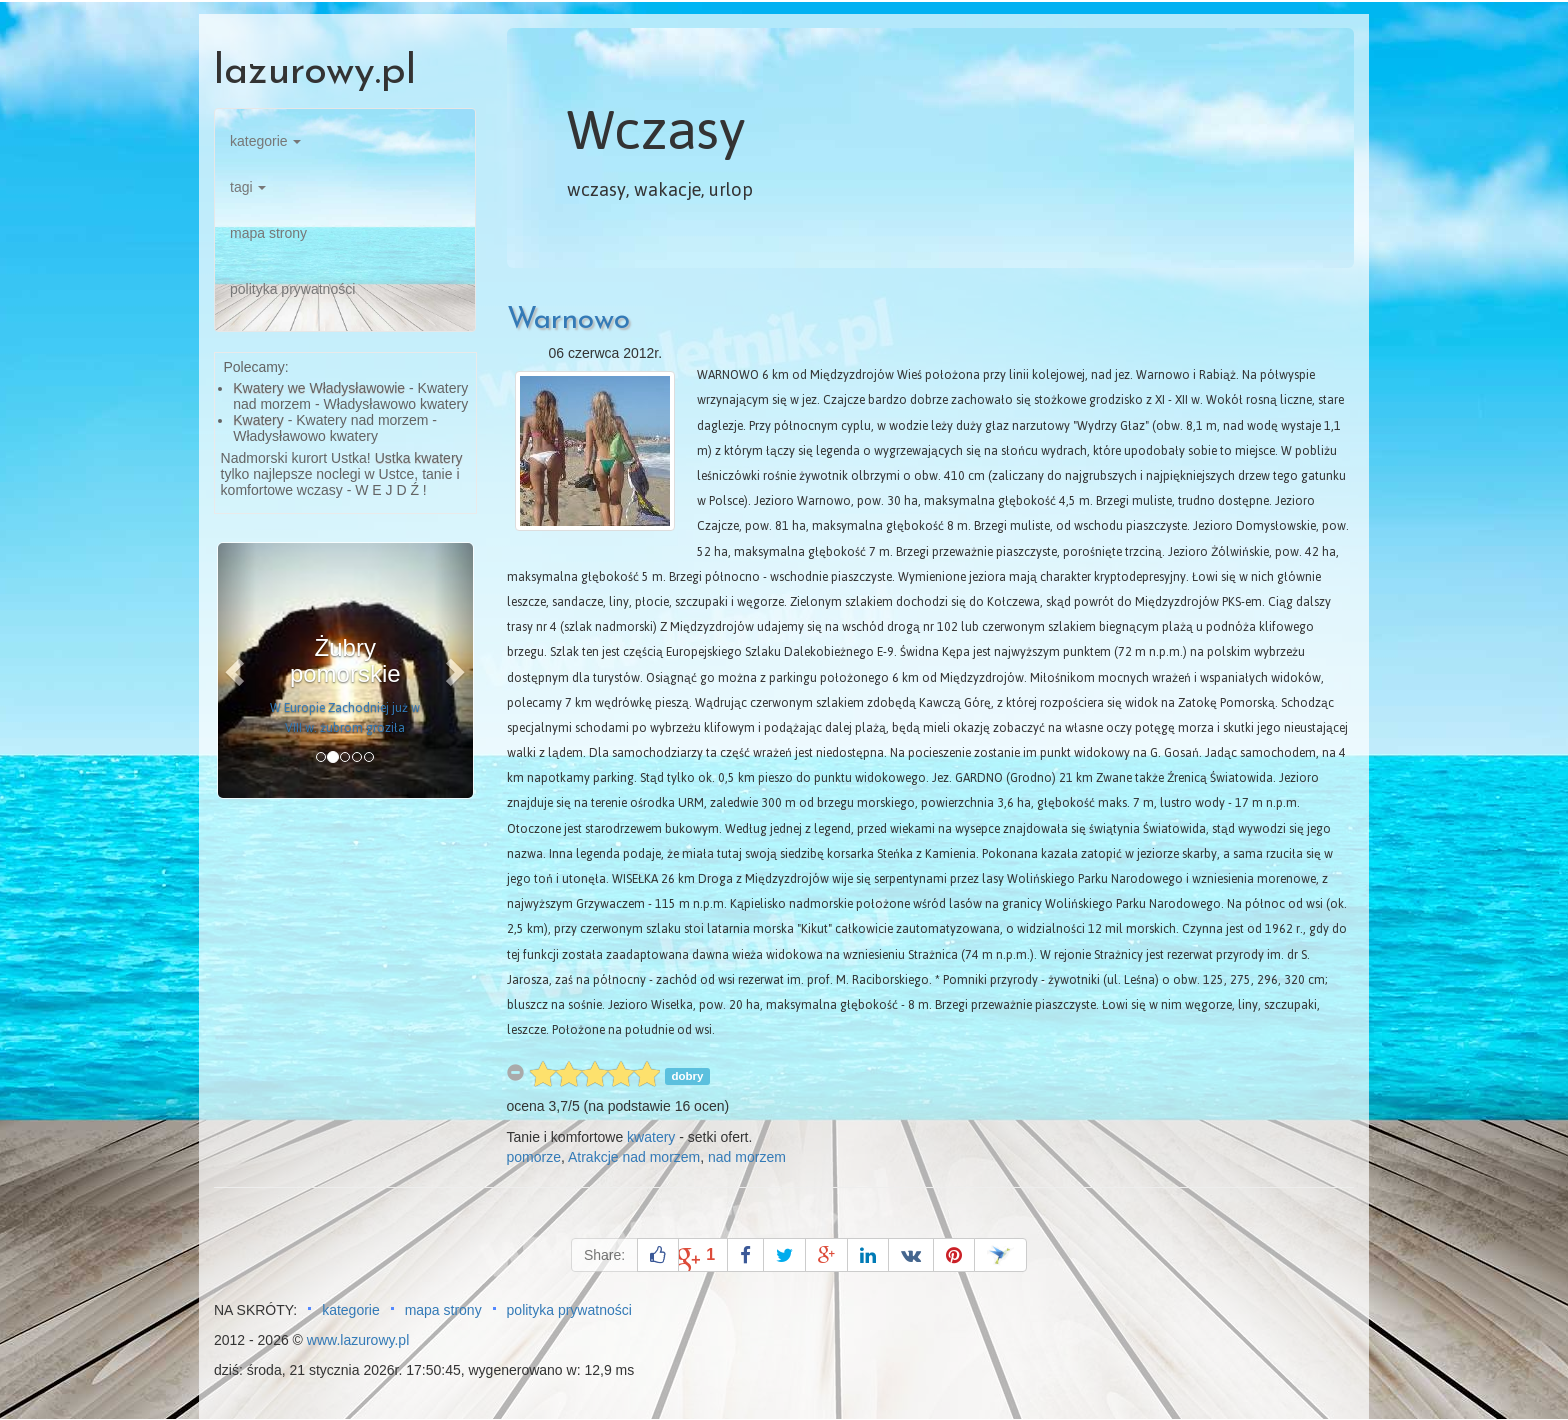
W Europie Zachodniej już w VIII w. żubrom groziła (345, 718)
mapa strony (268, 233)
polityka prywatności (292, 289)
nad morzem (747, 1157)
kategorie (265, 141)
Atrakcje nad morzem (634, 1157)
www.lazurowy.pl (358, 1340)
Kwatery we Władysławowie (319, 388)
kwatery (651, 1137)
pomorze (534, 1157)
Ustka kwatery (419, 458)
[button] (237, 670)
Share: (604, 1255)
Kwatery (258, 420)
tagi (248, 187)
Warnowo (568, 320)
